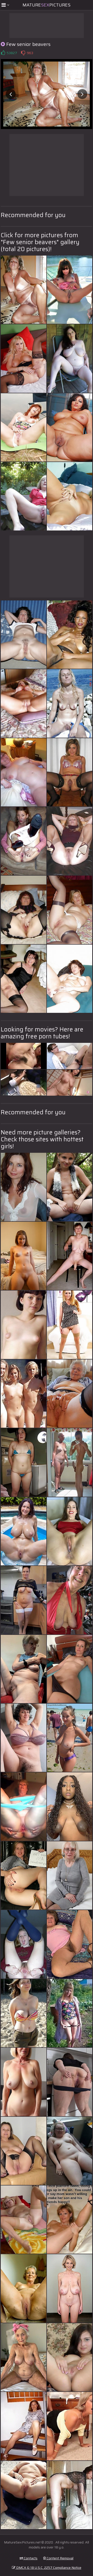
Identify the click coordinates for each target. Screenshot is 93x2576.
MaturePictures (46, 4)
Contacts (28, 2558)
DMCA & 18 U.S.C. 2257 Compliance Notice (46, 2567)
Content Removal (58, 2558)
